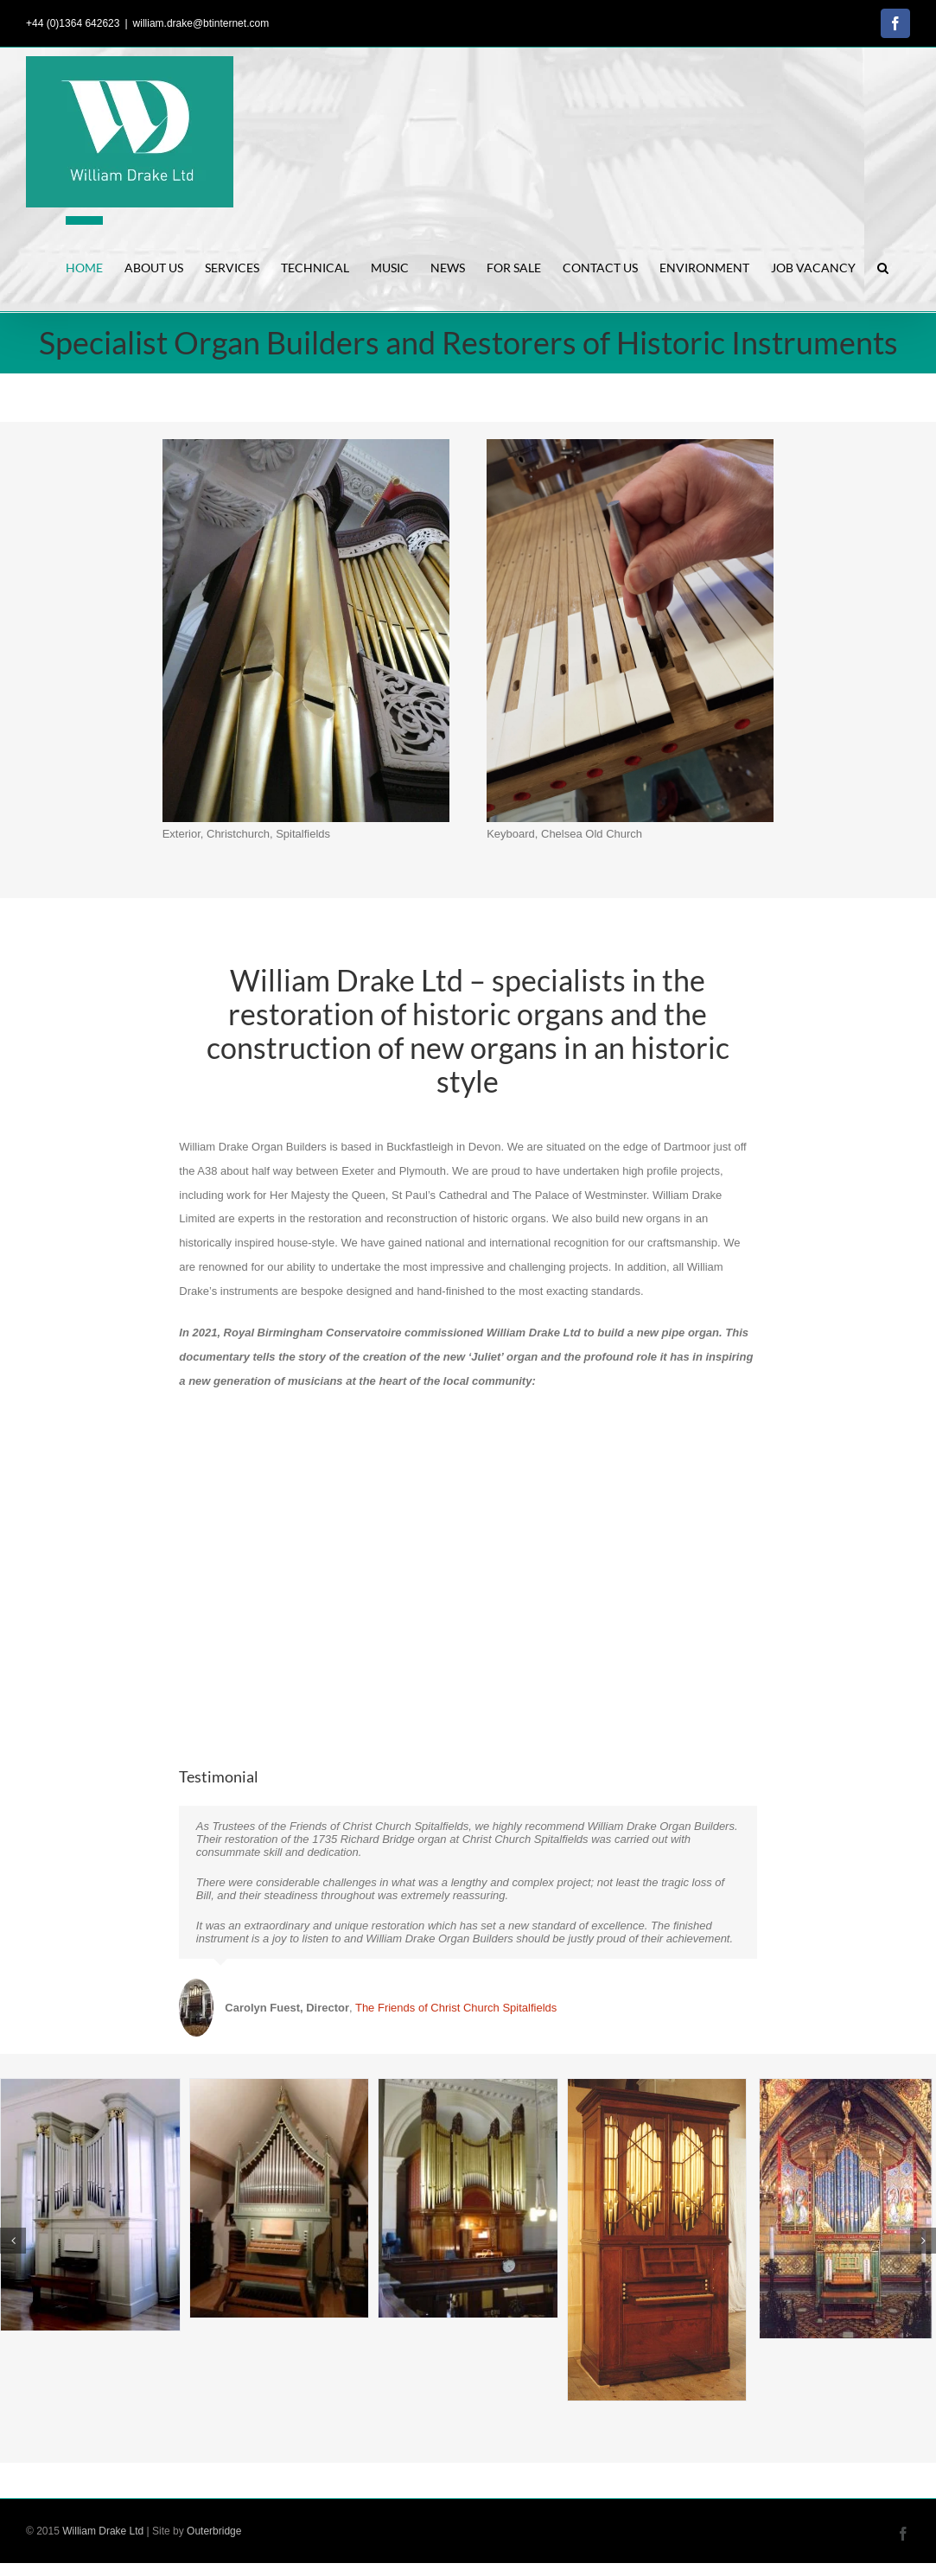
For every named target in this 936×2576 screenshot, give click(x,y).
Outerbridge (214, 2531)
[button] (882, 263)
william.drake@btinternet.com (201, 23)
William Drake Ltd (102, 2531)
